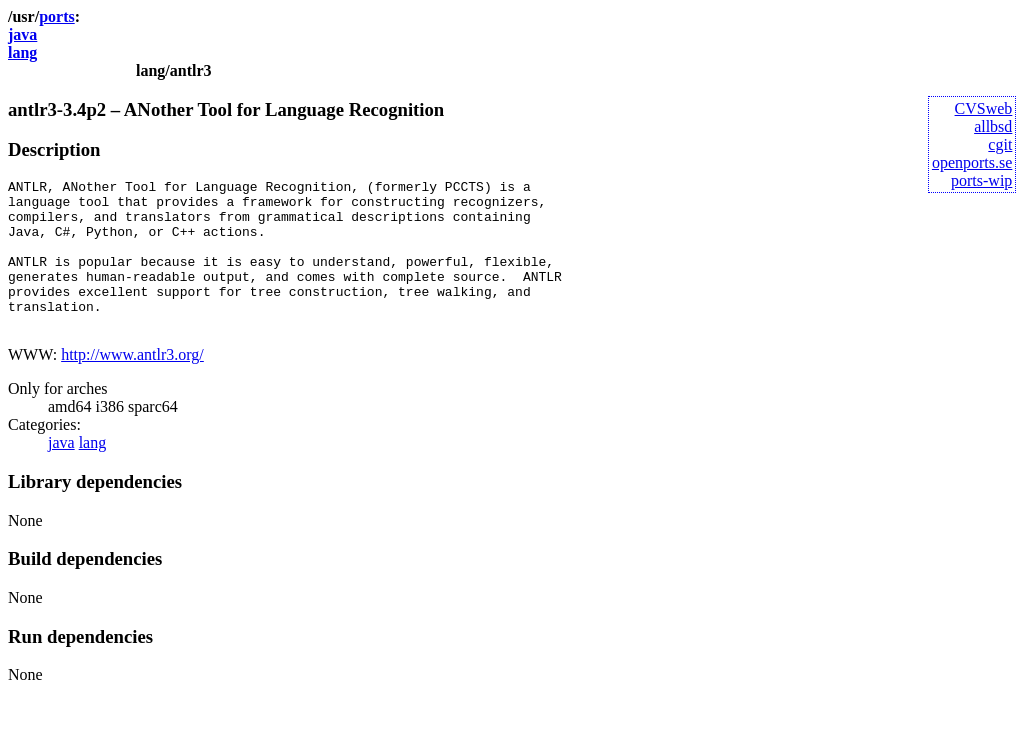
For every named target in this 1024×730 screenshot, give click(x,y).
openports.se (972, 162)
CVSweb (984, 108)
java (22, 34)
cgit (1000, 144)
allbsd (993, 126)
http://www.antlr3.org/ (132, 384)
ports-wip (981, 180)
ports (57, 16)
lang (22, 52)
